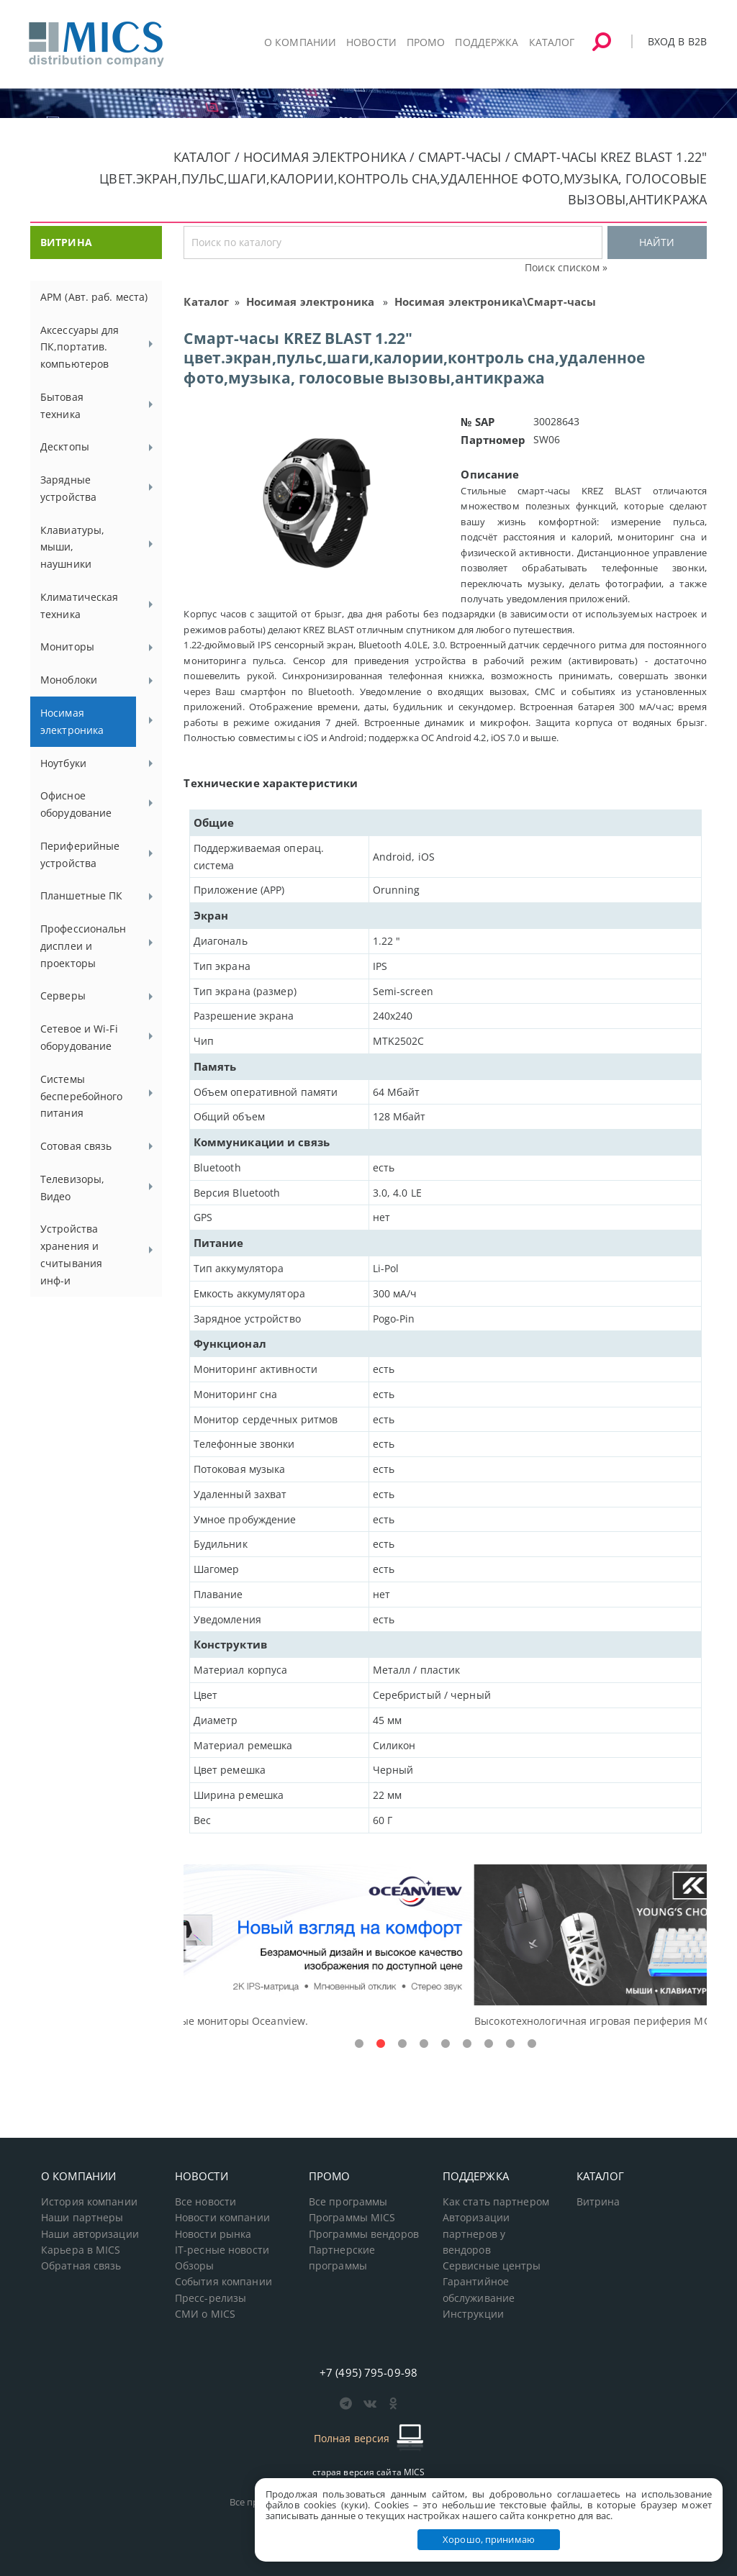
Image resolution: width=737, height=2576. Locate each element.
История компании (89, 2201)
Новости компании (222, 2217)
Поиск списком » (566, 267)
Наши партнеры (82, 2217)
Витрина (598, 2201)
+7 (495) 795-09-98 (368, 2372)
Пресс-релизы (210, 2298)
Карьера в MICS (81, 2250)
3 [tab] (402, 2044)
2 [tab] (381, 2044)
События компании (223, 2281)
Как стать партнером (496, 2201)
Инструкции (473, 2314)
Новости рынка (213, 2234)
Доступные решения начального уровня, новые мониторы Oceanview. (362, 2021)
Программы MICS (352, 2217)
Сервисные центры (492, 2265)
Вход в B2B (677, 41)
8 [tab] (510, 2044)
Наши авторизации (90, 2234)
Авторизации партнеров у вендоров (476, 2234)
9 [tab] (532, 2044)
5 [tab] (445, 2044)
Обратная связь (81, 2265)
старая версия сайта (368, 2472)
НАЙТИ (656, 242)
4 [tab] (424, 2044)
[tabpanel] (445, 1946)
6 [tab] (467, 2044)
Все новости (205, 2201)
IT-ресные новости (222, 2250)
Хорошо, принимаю (489, 2539)
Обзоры (194, 2265)
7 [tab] (488, 2044)
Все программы (348, 2201)
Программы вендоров (364, 2234)
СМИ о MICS (205, 2314)
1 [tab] (359, 2044)
